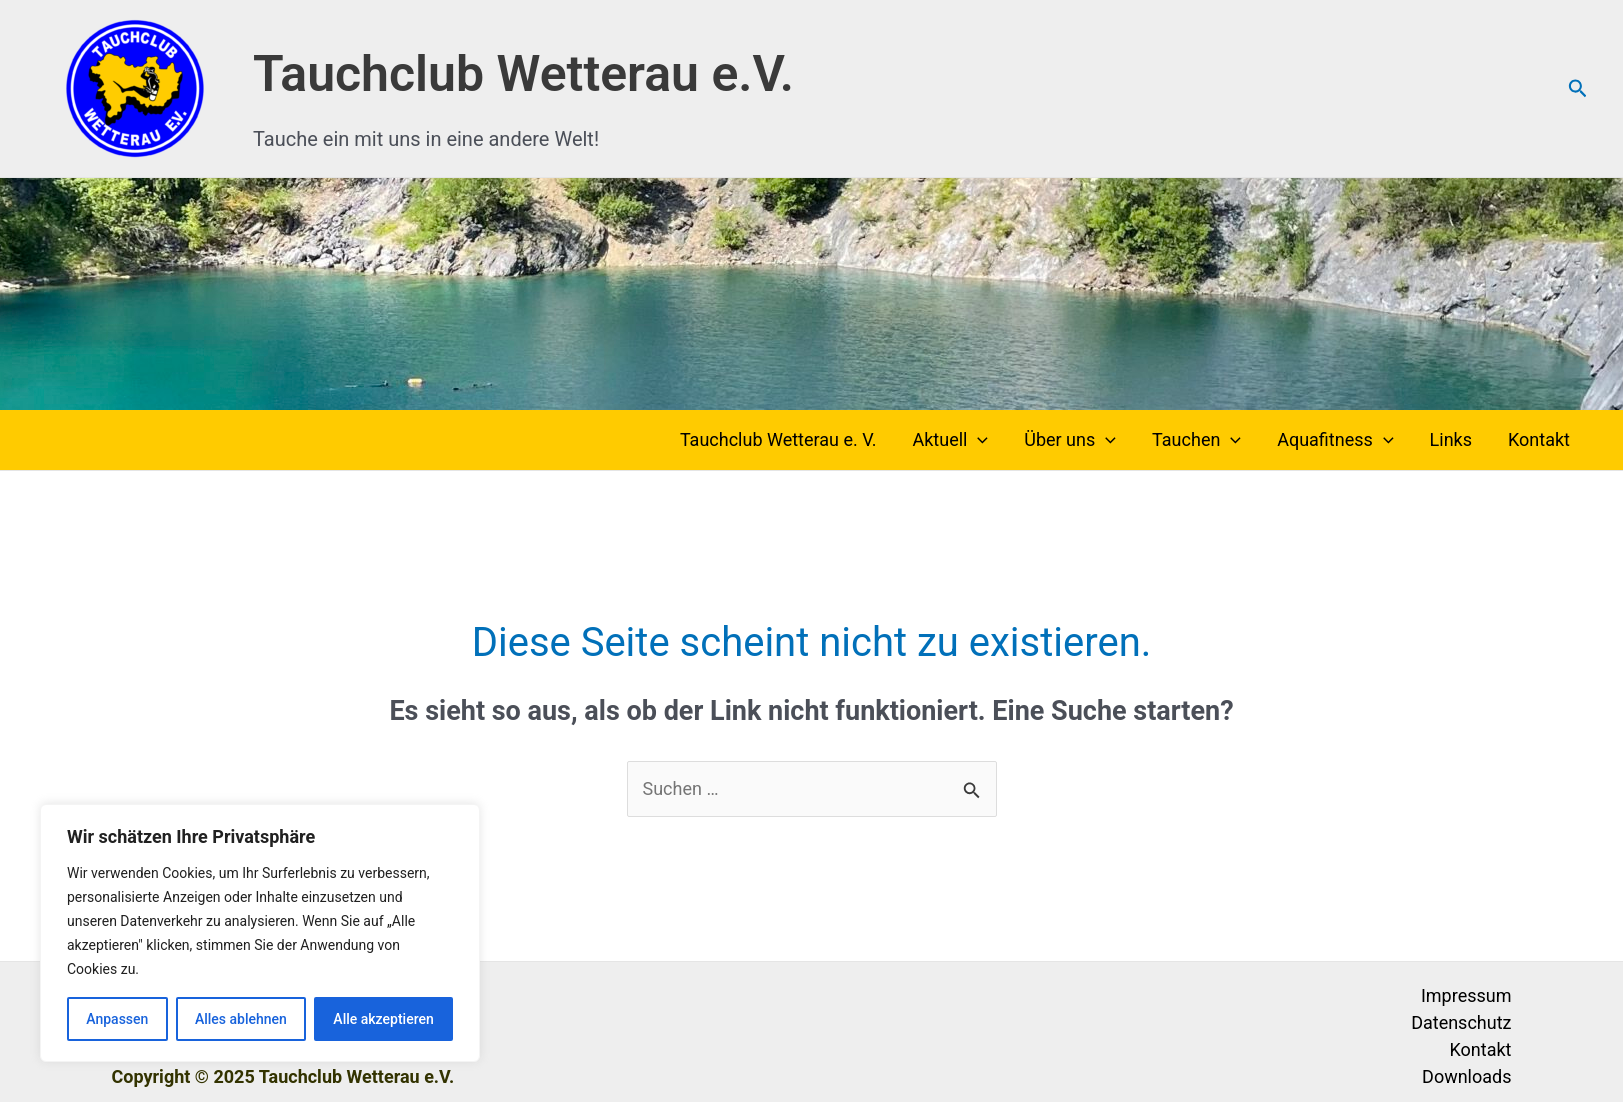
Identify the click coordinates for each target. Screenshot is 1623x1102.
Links (1451, 439)
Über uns (1070, 440)
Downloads (1466, 1076)
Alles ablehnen (241, 1019)
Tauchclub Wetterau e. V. (778, 439)
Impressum (1466, 995)
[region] (260, 933)
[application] (977, 440)
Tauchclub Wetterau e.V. (523, 74)
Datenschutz (1461, 1022)
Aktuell (950, 440)
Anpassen (117, 1019)
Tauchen (1196, 440)
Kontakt (1539, 439)
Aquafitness (1335, 440)
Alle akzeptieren (383, 1019)
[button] (1578, 89)
